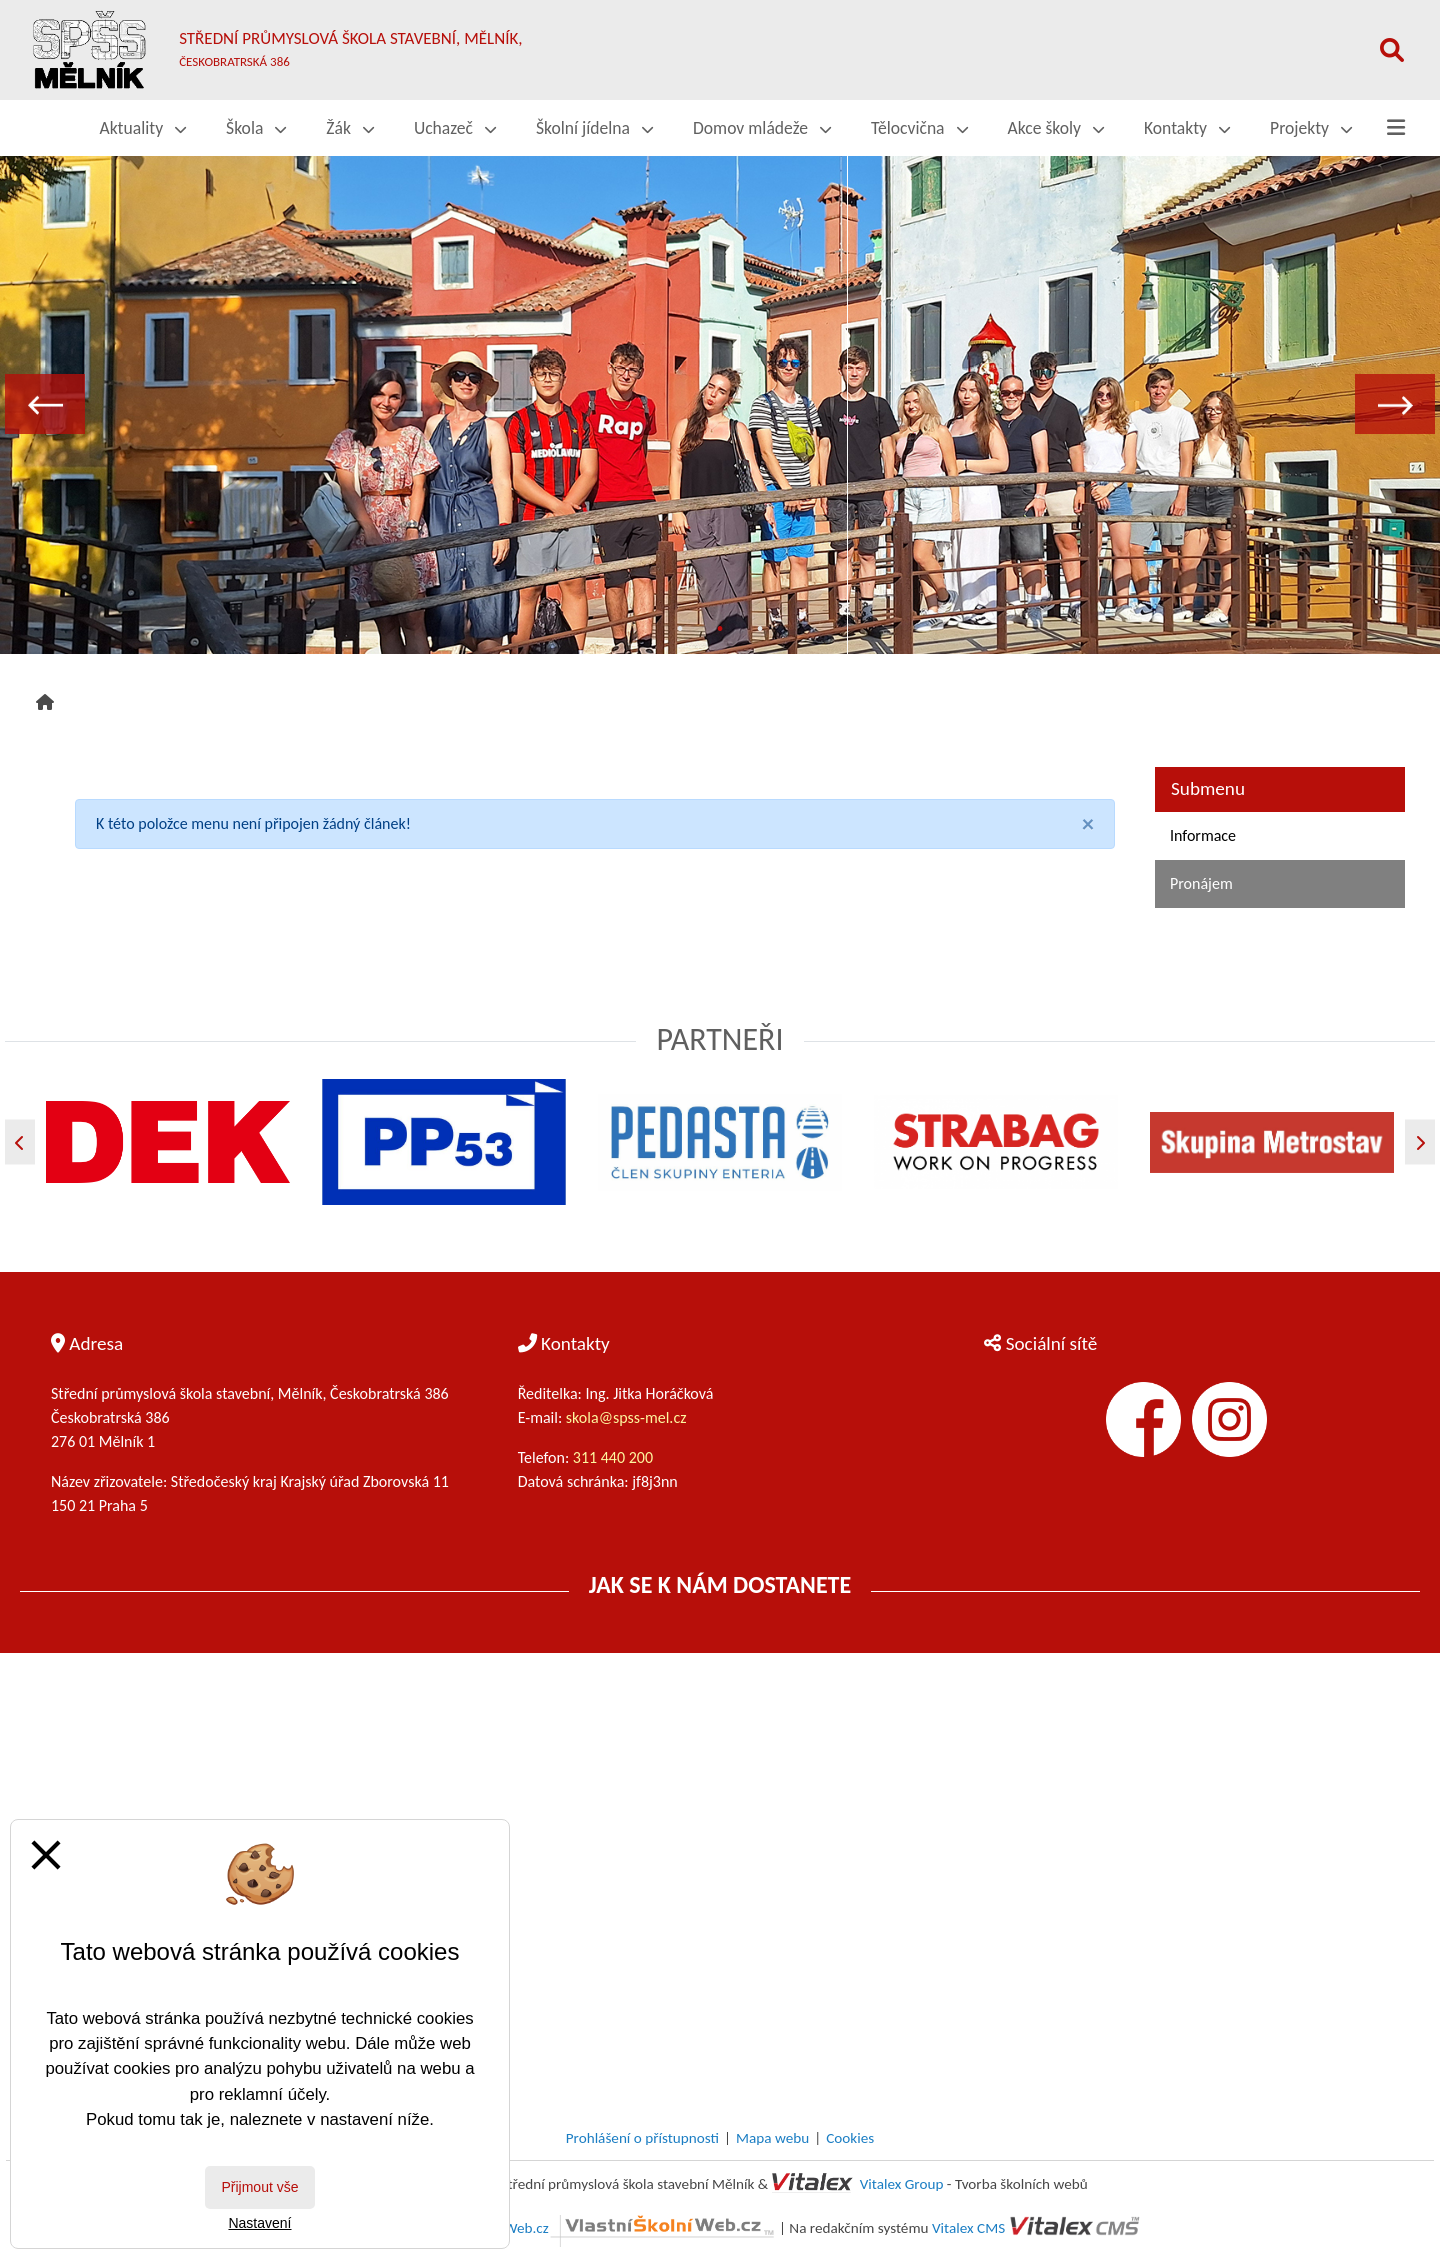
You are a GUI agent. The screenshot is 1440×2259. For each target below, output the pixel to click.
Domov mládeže (762, 128)
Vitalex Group (902, 2184)
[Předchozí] (20, 1142)
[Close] (1088, 824)
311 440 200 (615, 1457)
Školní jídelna (594, 128)
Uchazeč (455, 128)
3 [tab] (760, 629)
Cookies (850, 2138)
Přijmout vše (259, 2187)
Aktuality (143, 128)
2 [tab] (720, 629)
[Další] (1420, 1142)
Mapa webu (772, 2138)
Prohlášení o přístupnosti (642, 2138)
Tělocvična (919, 128)
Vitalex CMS (968, 2228)
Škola (256, 128)
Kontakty (1187, 128)
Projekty (1311, 128)
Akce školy (1056, 128)
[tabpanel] (720, 404)
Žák (350, 128)
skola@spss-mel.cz (626, 1417)
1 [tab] (680, 629)
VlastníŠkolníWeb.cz (601, 2228)
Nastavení (259, 2223)
